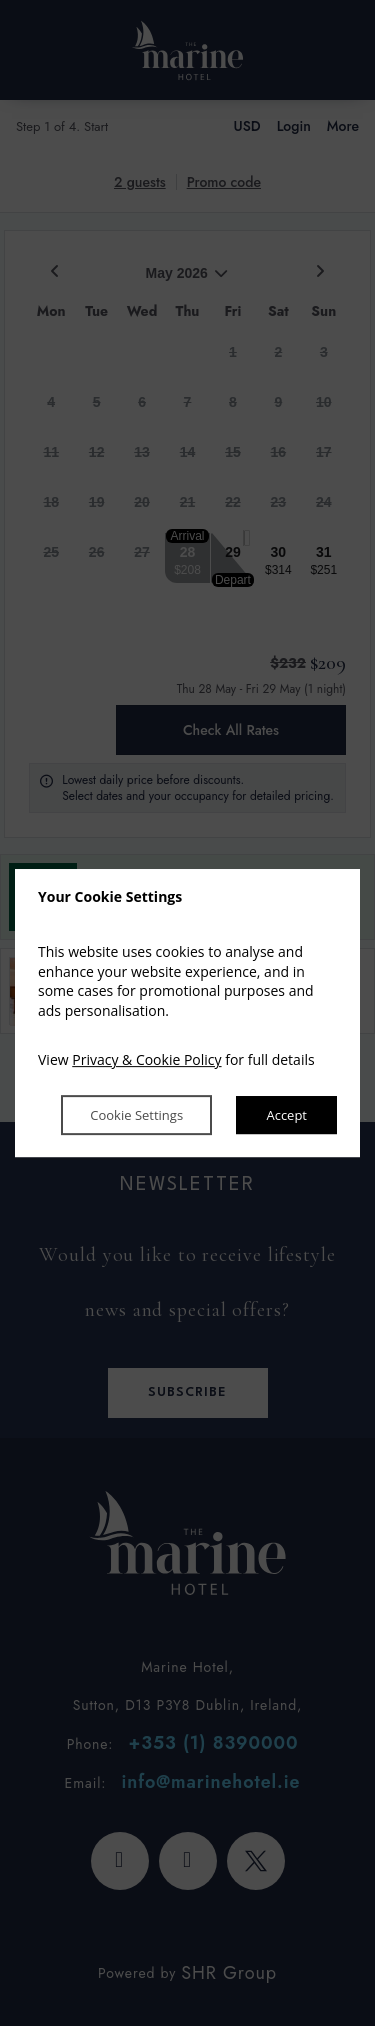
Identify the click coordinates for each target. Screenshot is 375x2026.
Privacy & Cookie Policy (146, 1060)
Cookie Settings (135, 1115)
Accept (286, 1115)
